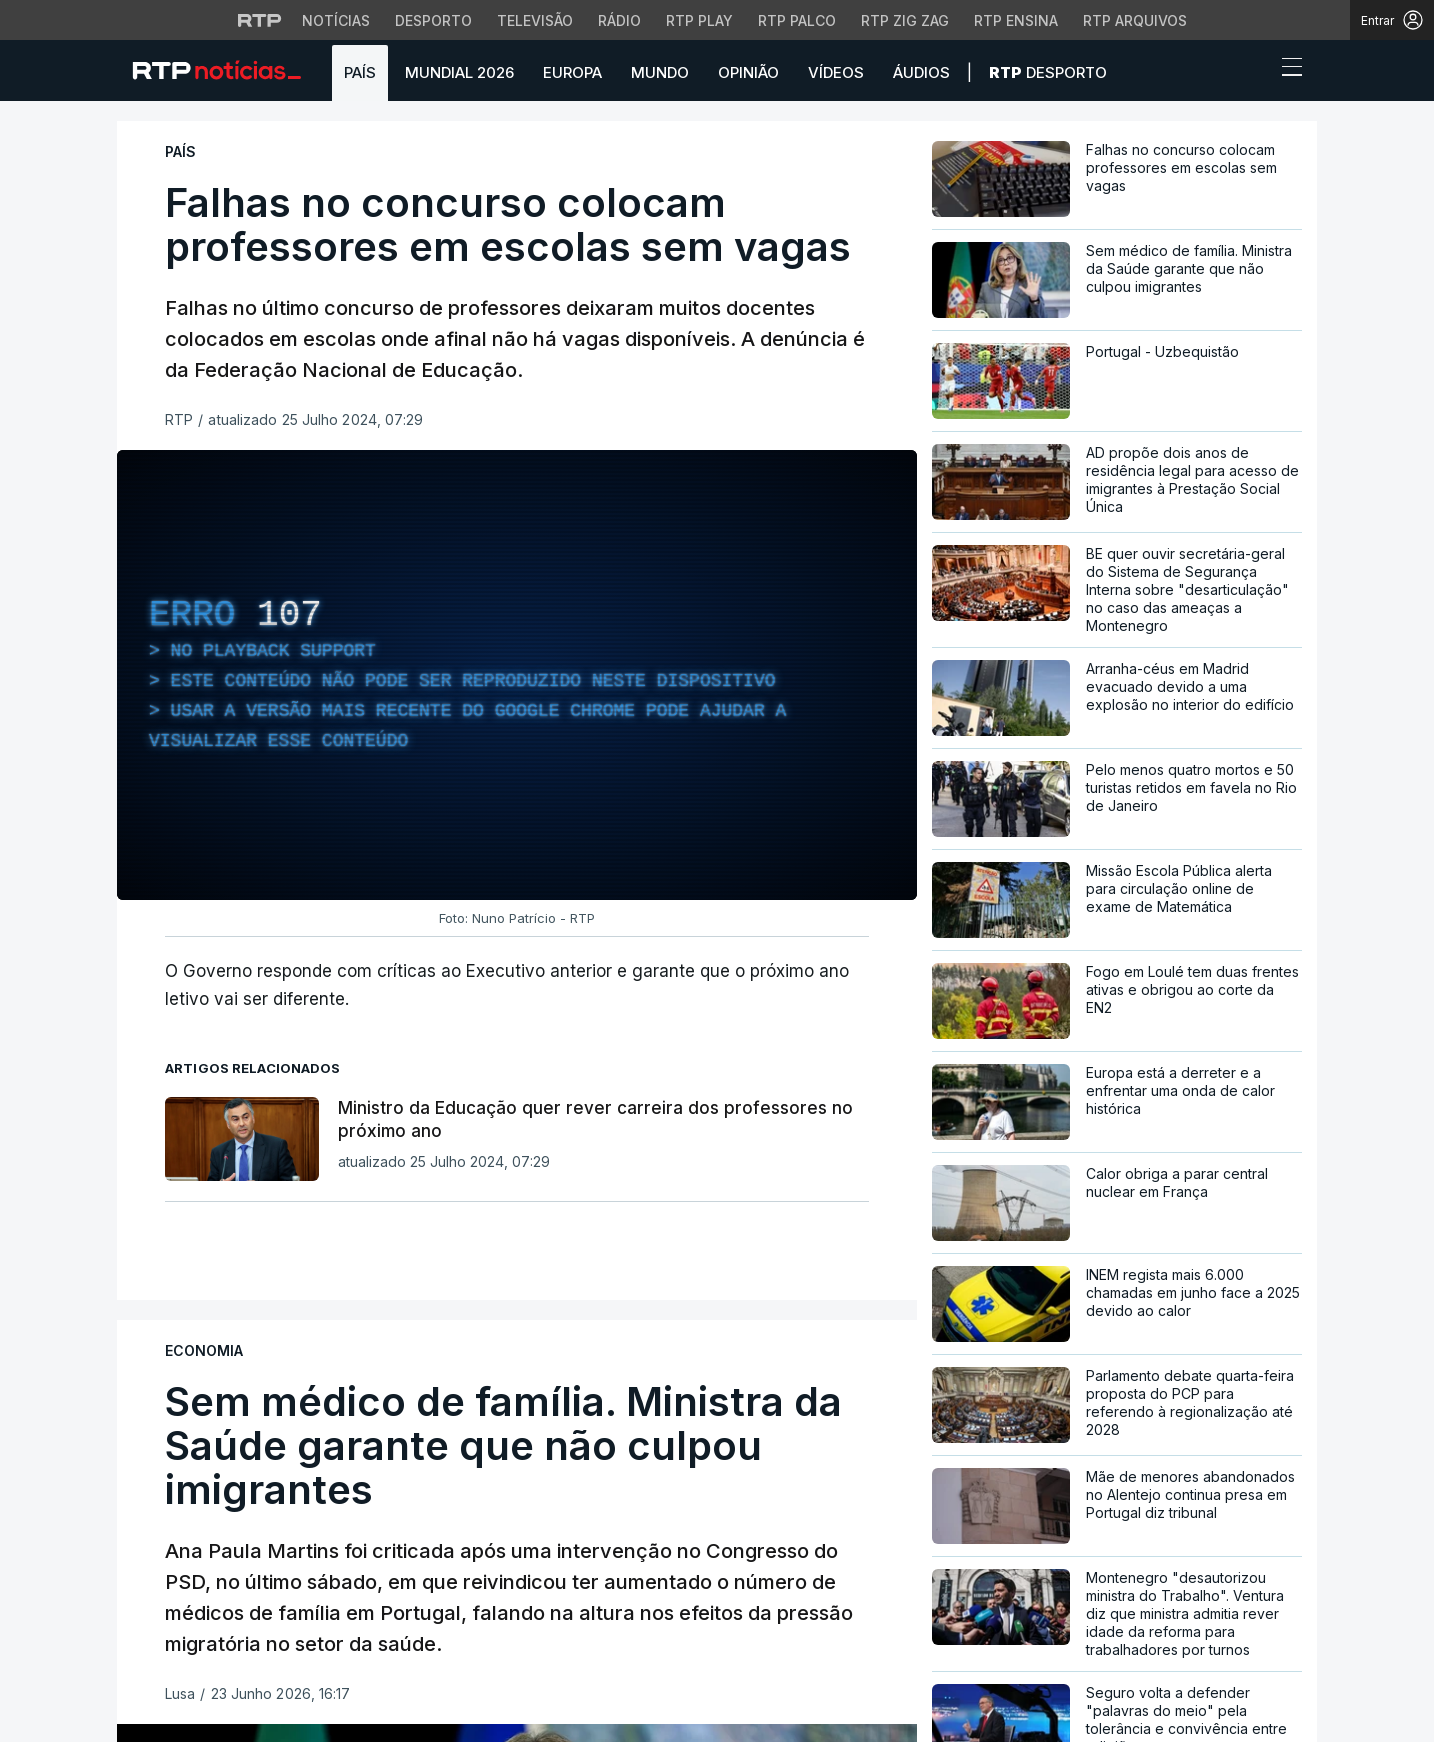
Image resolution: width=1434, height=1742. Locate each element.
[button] (1255, 72)
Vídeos (836, 72)
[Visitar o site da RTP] (260, 20)
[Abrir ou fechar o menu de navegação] (1286, 70)
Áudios (921, 72)
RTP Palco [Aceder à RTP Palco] (797, 20)
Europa (572, 72)
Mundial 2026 (459, 72)
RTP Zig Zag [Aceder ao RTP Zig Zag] (905, 20)
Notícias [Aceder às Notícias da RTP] (336, 20)
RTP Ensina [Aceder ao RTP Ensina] (1016, 20)
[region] (517, 675)
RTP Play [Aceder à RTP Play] (699, 20)
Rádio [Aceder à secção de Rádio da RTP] (619, 20)
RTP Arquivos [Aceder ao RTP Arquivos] (1135, 20)
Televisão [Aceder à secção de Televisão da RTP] (535, 20)
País (360, 72)
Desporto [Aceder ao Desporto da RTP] (433, 20)
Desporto (1048, 72)
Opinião (748, 72)
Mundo (660, 72)
